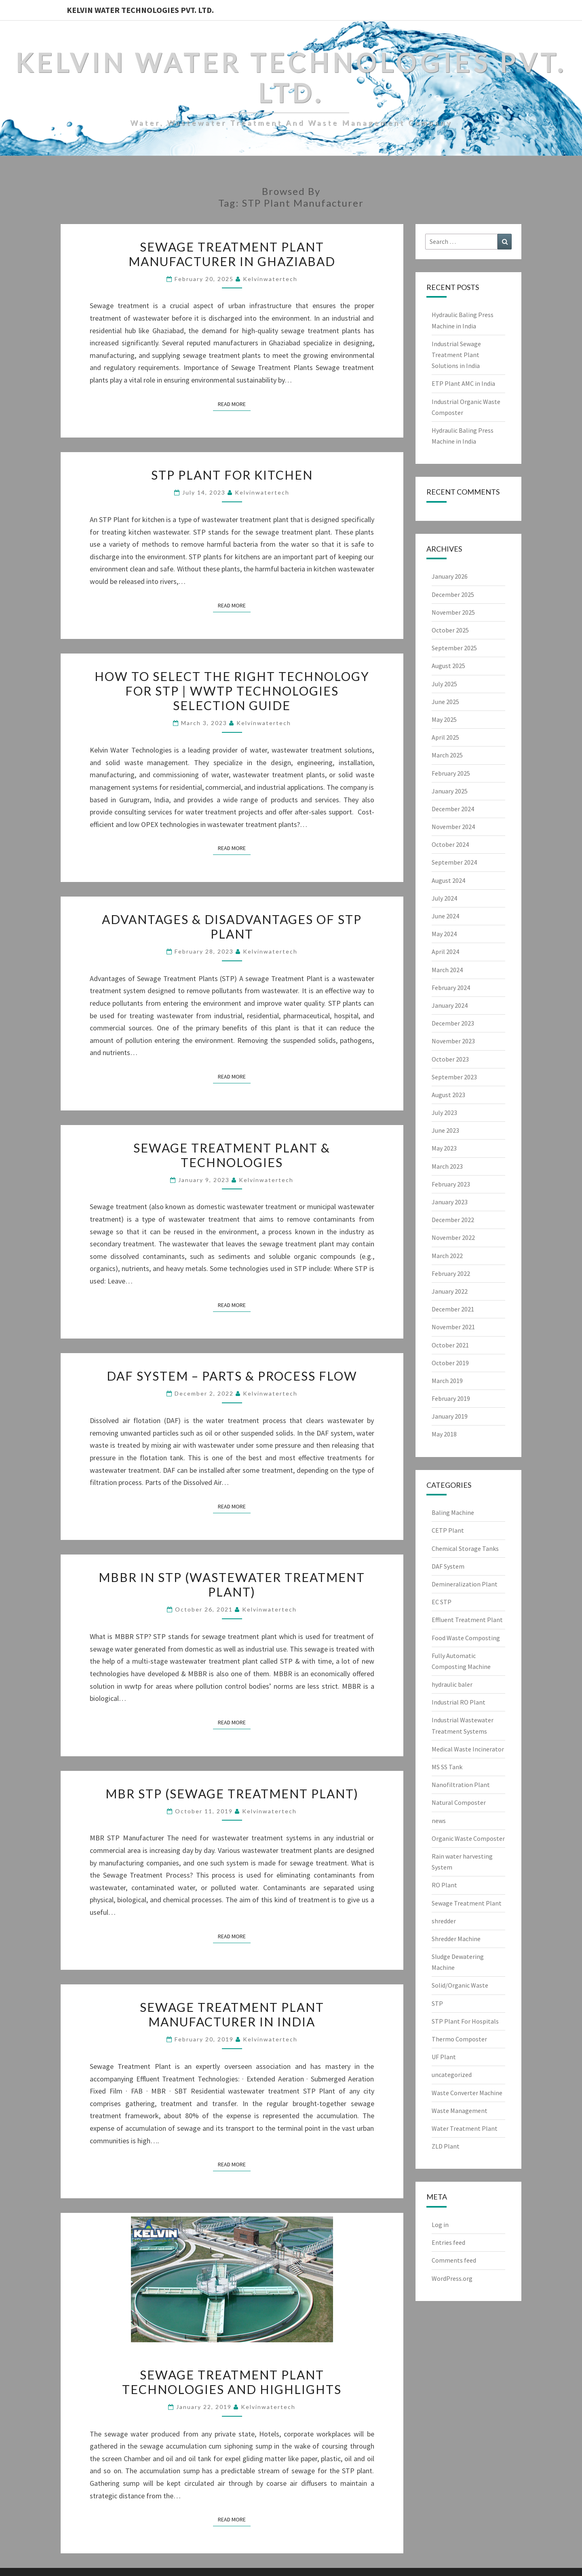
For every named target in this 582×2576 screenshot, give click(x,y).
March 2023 (447, 1166)
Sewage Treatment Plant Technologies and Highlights (232, 2381)
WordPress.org (452, 2278)
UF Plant (444, 2057)
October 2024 (450, 844)
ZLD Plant (446, 2146)
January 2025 (450, 791)
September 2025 (454, 648)
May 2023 (444, 1148)
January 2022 (450, 1291)
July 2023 (444, 1112)
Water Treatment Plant (465, 2128)
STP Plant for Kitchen (232, 474)
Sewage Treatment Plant (467, 1903)
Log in (440, 2225)
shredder (444, 1921)
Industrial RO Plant (458, 1702)
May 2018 (444, 1434)
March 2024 (447, 970)
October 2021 (450, 1345)
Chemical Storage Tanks (465, 1548)
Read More (234, 404)
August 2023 (448, 1095)
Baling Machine (453, 1512)
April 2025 (445, 737)
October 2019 (450, 1363)
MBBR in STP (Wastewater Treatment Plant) (232, 1584)
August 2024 (448, 880)
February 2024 (451, 987)
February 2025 (451, 773)
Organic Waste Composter (468, 1838)
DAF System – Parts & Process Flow (232, 1375)
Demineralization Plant (465, 1584)
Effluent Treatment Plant (467, 1620)
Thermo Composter (459, 2039)
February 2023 (451, 1184)
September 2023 (454, 1077)
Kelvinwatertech (270, 278)
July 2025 (444, 684)
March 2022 (447, 1256)
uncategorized (452, 2075)
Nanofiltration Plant (461, 1785)
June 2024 (445, 916)
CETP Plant (448, 1530)
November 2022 (453, 1237)
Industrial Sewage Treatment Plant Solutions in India (456, 355)
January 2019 (450, 1416)
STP (437, 2003)
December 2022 (453, 1220)
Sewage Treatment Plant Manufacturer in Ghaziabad (232, 254)
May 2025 (444, 719)
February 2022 (451, 1273)
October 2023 (450, 1059)
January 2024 (450, 1005)
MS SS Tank (447, 1767)
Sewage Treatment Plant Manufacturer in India (232, 2014)
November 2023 (453, 1041)
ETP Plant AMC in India (463, 383)
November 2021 (453, 1327)
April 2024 (445, 951)
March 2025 (447, 755)
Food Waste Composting (466, 1638)
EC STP (441, 1602)
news (439, 1821)
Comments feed (454, 2260)
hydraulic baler (452, 1684)
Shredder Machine (456, 1939)
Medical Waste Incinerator (468, 1749)
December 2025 (453, 594)
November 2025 (453, 612)
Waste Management (459, 2110)
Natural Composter (459, 1802)
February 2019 (451, 1398)
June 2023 (445, 1130)
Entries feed (448, 2242)
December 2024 (453, 809)
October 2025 (450, 630)
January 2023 (450, 1202)
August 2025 (448, 666)
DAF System (448, 1566)
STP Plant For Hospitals (465, 2021)
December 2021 (453, 1309)
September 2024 (454, 862)
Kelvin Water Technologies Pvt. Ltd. (140, 10)
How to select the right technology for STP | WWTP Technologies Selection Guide (232, 691)
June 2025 (445, 702)
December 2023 (453, 1023)
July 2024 (444, 898)
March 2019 (447, 1381)
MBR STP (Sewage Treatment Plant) (231, 1793)
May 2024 (444, 934)
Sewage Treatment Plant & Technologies (231, 1155)
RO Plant (444, 1885)
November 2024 (453, 827)
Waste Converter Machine (467, 2093)
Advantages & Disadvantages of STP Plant (232, 926)
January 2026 (450, 576)
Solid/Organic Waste (460, 1985)
